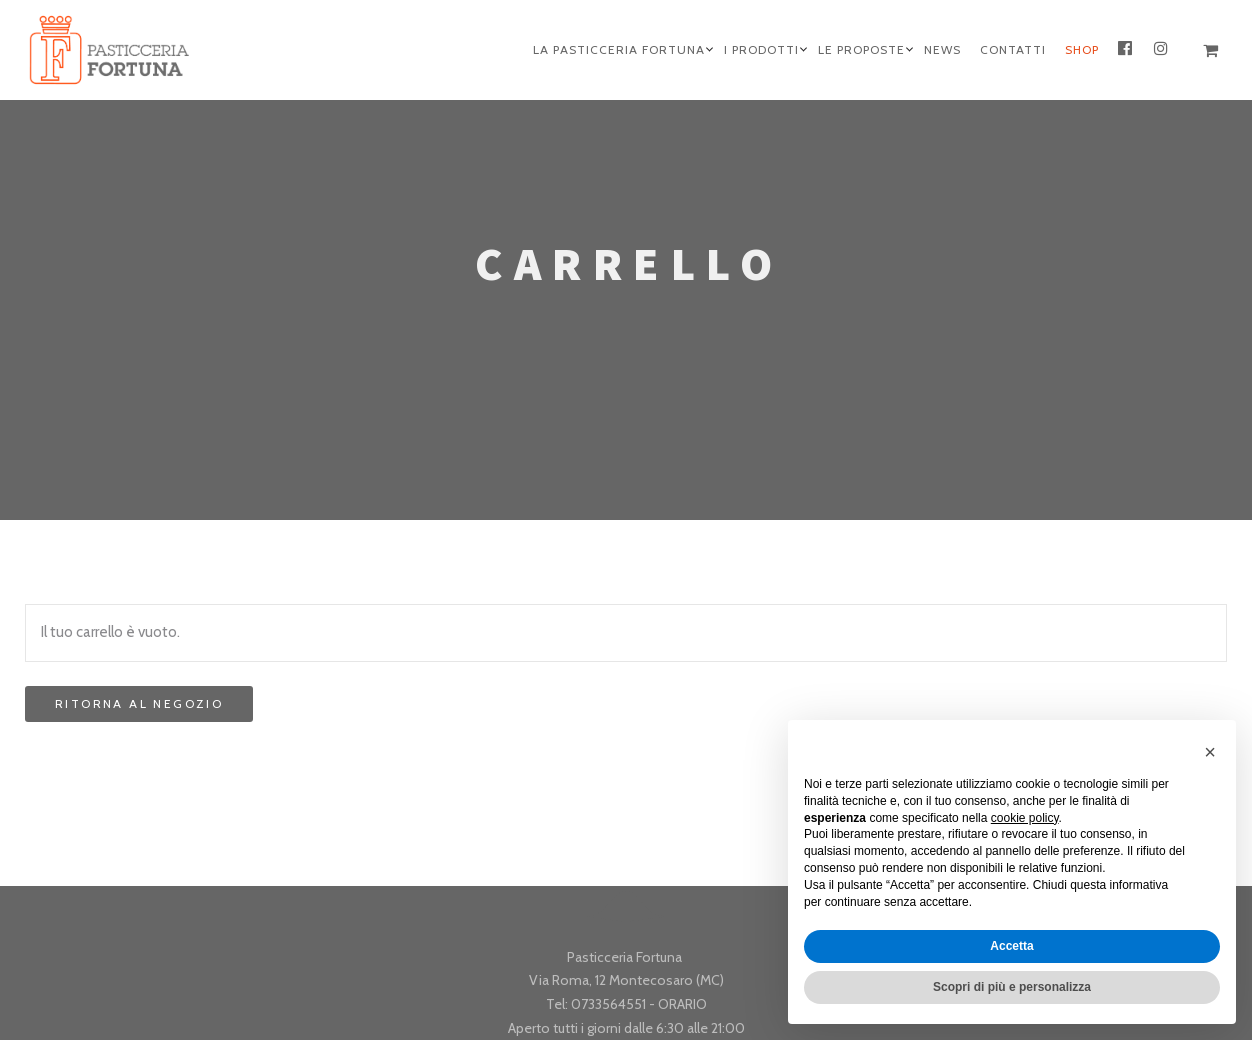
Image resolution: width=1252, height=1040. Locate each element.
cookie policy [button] (1025, 818)
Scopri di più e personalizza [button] (1012, 987)
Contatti (1013, 49)
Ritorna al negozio (139, 703)
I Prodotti (761, 49)
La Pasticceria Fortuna (619, 49)
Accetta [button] (1011, 946)
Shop (1082, 49)
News (942, 49)
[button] (1210, 752)
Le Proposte (861, 49)
